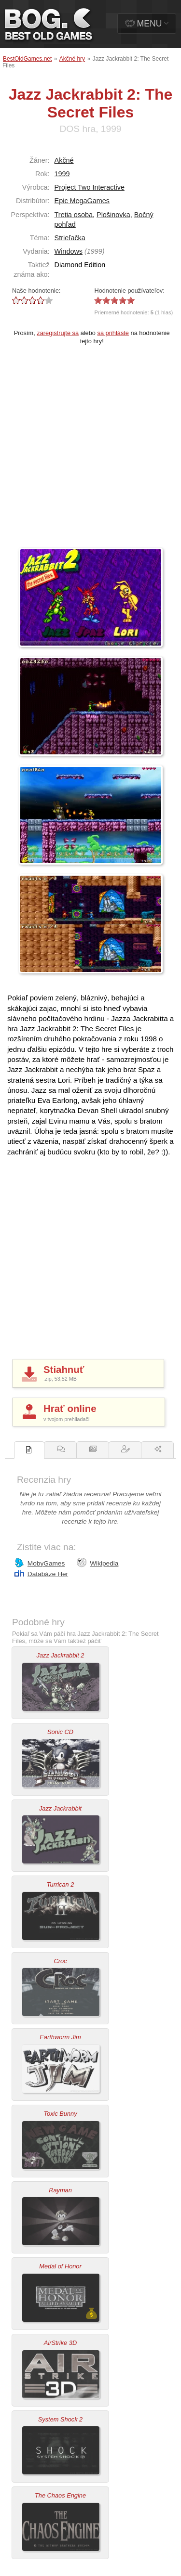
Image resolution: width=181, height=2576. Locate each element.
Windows (69, 251)
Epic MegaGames (82, 201)
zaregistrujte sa (58, 333)
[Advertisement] (90, 452)
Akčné (64, 160)
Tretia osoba (74, 215)
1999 (62, 174)
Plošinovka (113, 215)
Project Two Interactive (90, 187)
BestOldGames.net (27, 58)
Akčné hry (72, 58)
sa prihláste (113, 333)
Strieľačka (70, 238)
